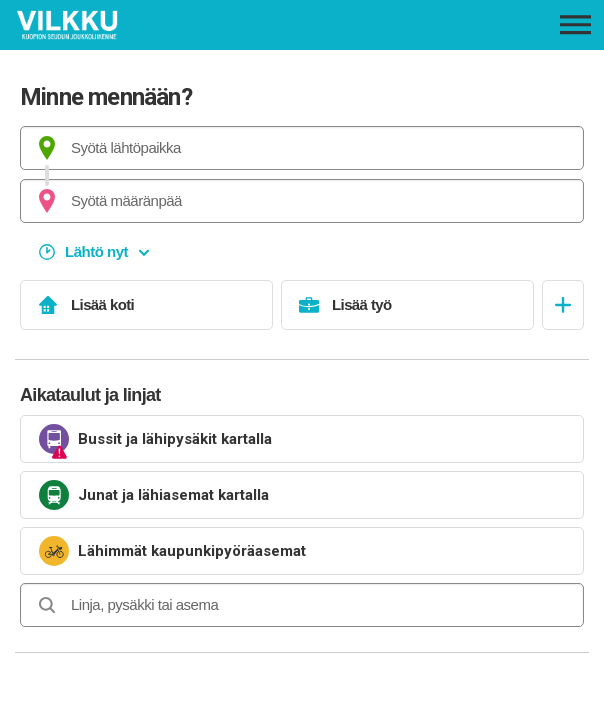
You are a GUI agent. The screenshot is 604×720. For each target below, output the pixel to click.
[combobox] (302, 148)
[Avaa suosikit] (563, 305)
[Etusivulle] (130, 25)
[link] (302, 439)
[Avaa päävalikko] (575, 24)
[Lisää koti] (146, 305)
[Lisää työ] (407, 305)
